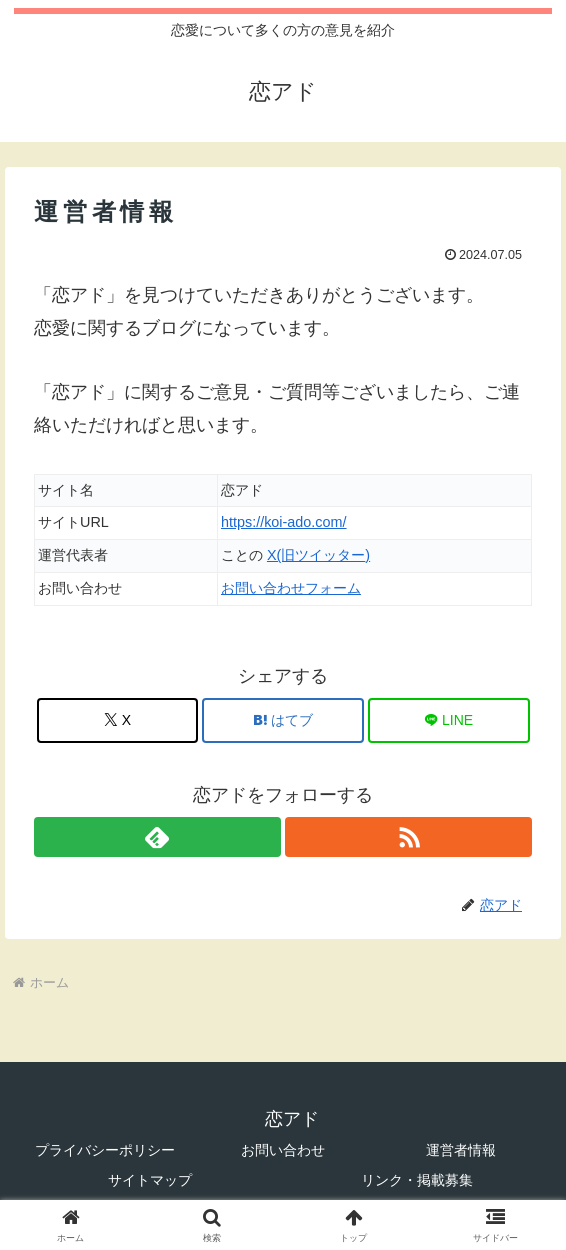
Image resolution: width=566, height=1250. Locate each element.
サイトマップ (150, 1180)
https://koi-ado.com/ (284, 522)
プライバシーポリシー (105, 1150)
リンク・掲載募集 (417, 1180)
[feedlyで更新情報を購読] (157, 837)
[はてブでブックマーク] (283, 720)
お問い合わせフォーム (291, 588)
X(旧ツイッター (316, 555)
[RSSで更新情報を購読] (408, 837)
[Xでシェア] (118, 720)
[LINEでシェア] (449, 720)
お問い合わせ (283, 1150)
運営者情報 (461, 1150)
